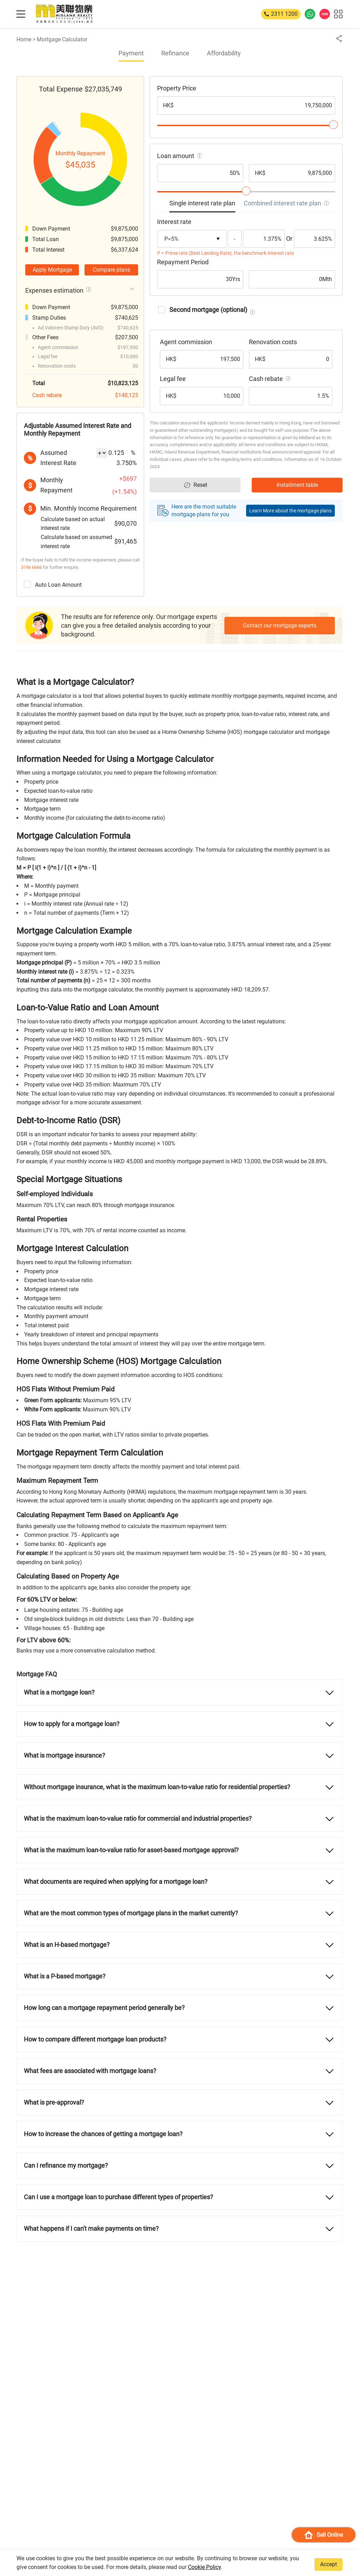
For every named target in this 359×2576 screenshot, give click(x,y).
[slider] (333, 124)
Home (23, 39)
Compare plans (111, 269)
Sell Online (323, 2535)
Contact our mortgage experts (279, 625)
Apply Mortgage (52, 269)
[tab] (202, 205)
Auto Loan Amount (53, 584)
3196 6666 (31, 567)
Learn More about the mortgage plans (290, 510)
